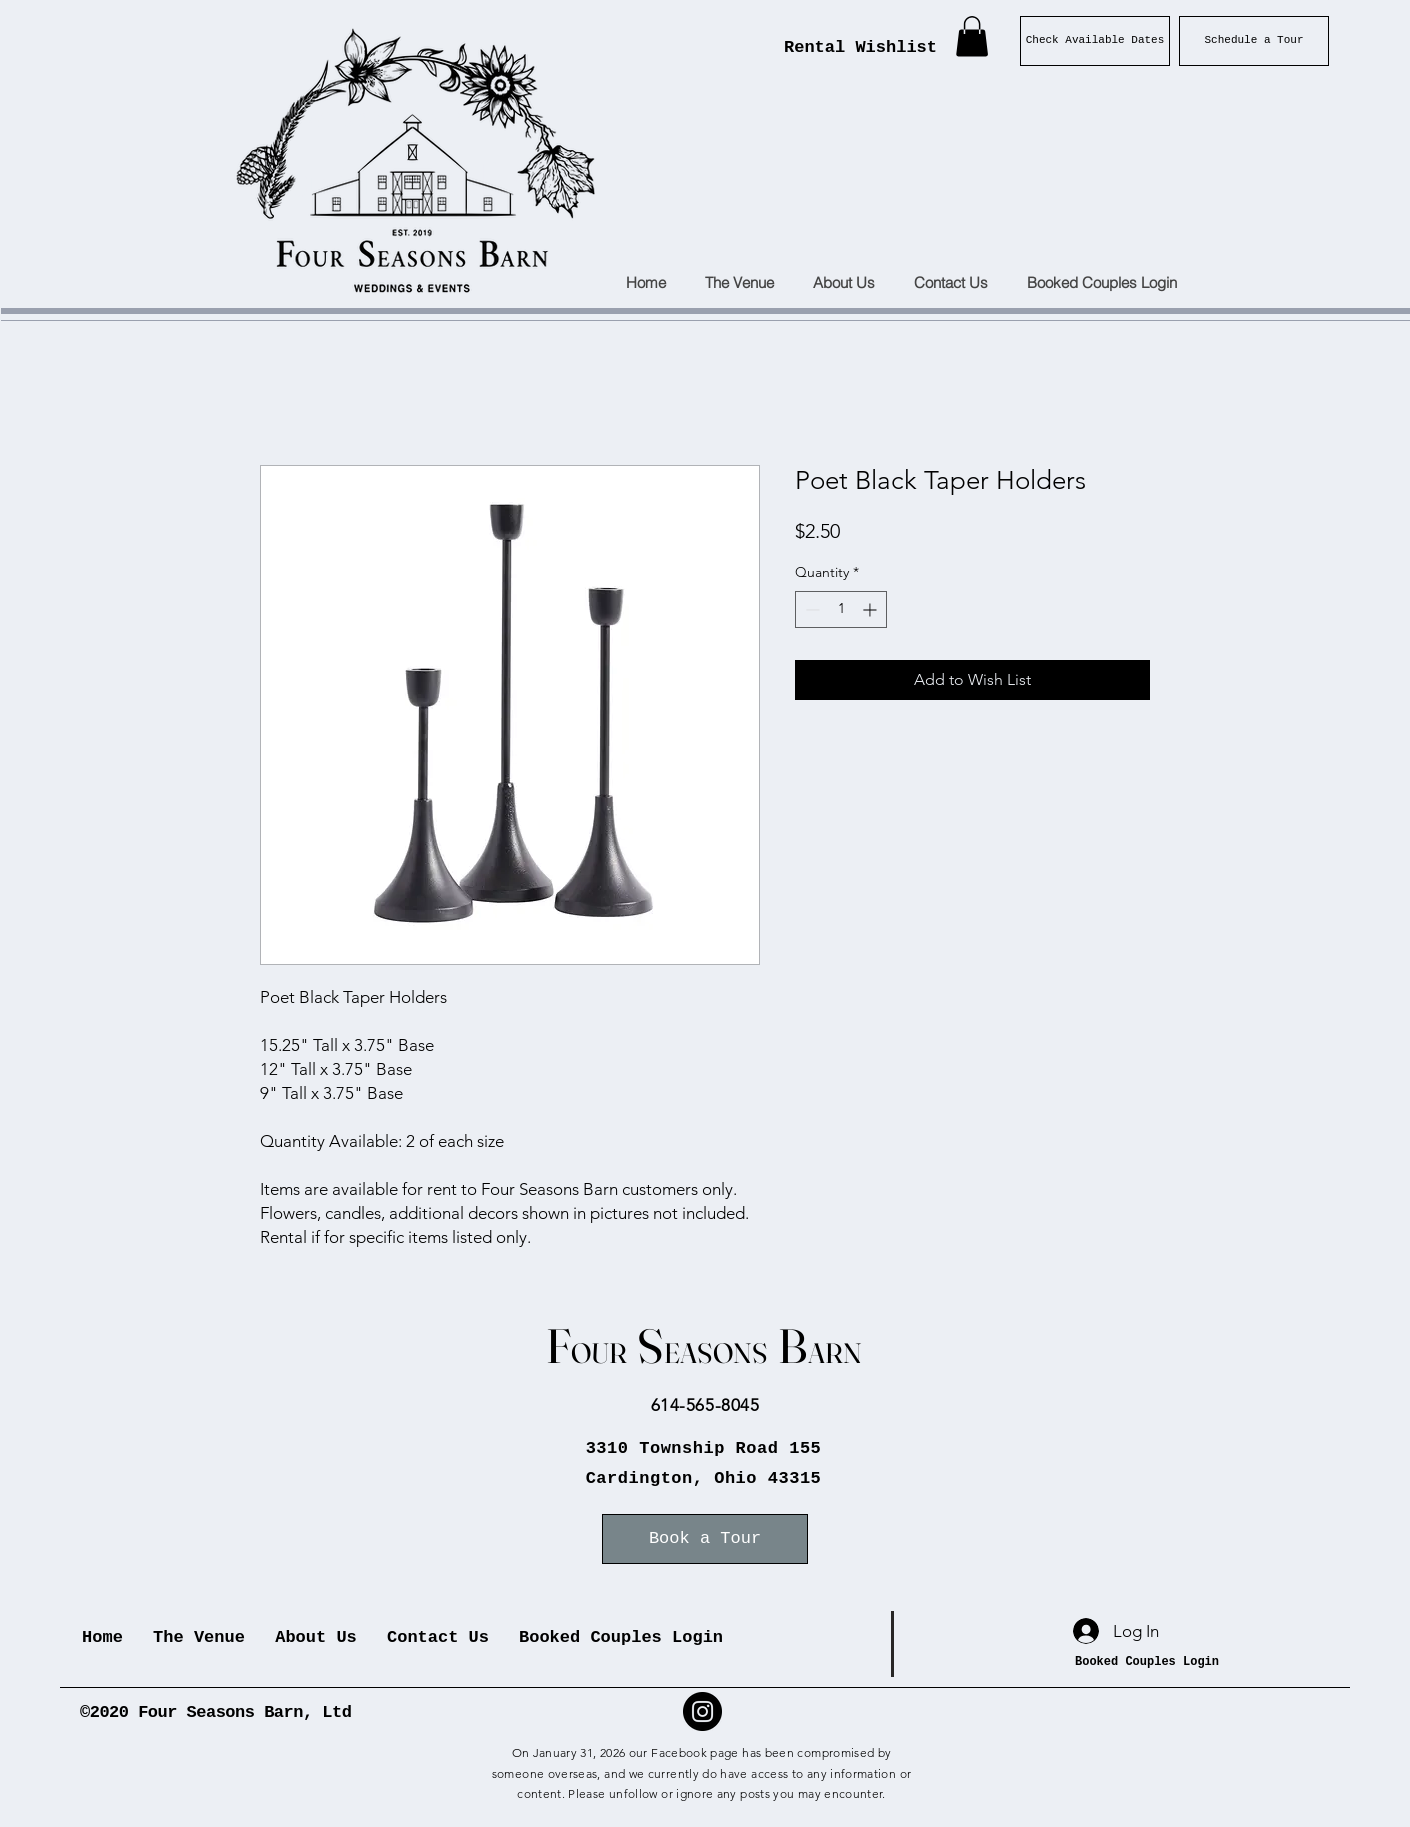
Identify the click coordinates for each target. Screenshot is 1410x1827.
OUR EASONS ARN (704, 1353)
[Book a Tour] (705, 1539)
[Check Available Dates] (1095, 41)
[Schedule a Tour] (1254, 41)
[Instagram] (702, 1711)
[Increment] (871, 609)
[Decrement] (810, 609)
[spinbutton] (841, 609)
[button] (972, 36)
